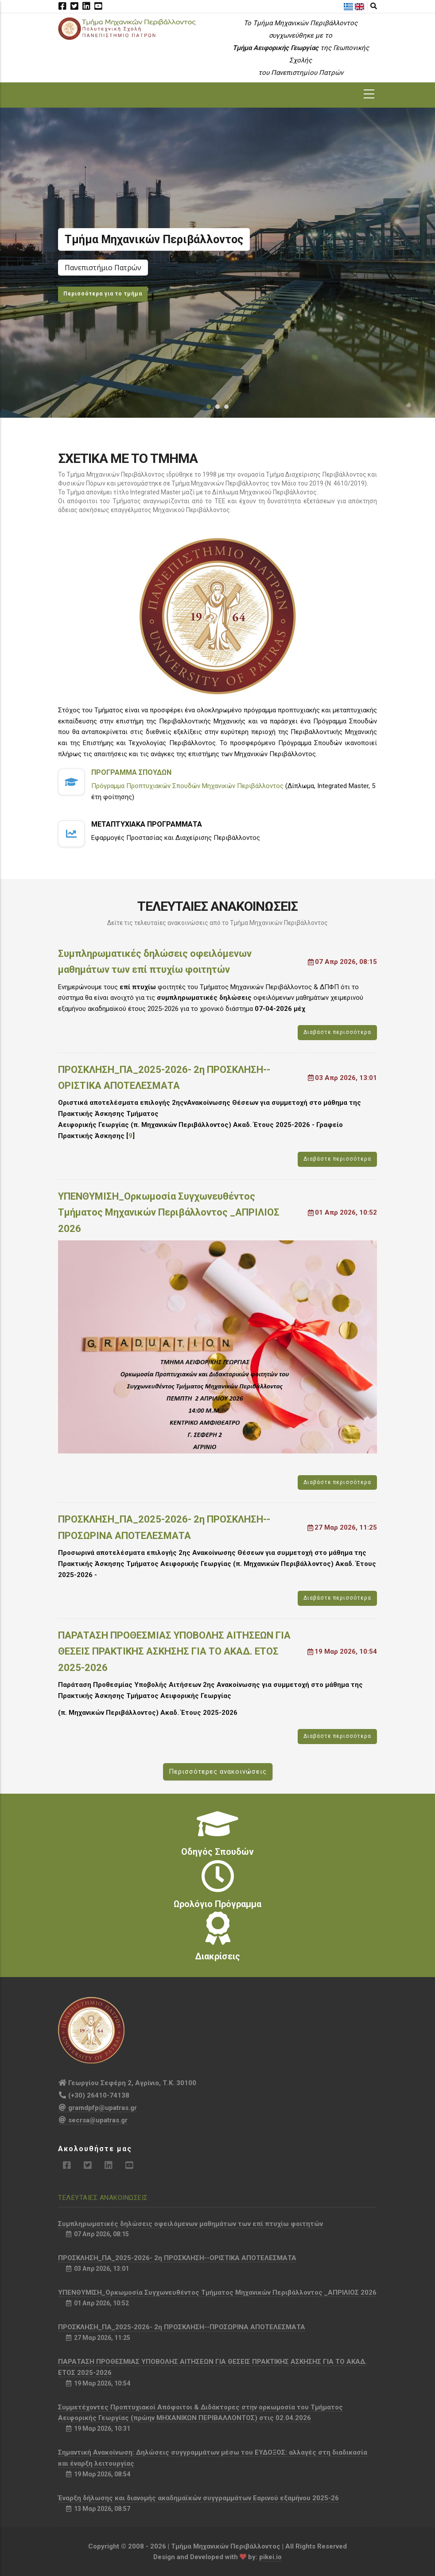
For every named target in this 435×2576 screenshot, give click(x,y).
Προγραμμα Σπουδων (131, 772)
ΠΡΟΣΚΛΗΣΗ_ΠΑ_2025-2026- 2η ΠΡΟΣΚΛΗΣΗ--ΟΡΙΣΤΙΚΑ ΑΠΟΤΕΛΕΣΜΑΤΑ (164, 1077)
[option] (217, 263)
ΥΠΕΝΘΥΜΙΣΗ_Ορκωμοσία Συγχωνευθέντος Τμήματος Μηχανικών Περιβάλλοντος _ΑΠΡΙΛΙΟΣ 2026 (169, 1212)
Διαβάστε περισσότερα (337, 1032)
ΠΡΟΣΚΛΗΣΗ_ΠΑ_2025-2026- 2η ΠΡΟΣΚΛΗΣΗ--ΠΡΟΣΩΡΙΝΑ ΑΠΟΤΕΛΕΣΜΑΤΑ (164, 1527)
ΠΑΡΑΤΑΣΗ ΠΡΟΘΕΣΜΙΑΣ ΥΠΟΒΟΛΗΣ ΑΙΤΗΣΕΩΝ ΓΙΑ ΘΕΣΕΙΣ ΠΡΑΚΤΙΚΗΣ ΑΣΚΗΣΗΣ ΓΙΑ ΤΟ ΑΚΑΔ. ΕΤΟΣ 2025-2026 (174, 1651)
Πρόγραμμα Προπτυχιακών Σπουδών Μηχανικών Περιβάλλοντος (187, 786)
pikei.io (270, 2557)
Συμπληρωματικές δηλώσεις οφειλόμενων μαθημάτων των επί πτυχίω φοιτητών (155, 961)
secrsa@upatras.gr (93, 2120)
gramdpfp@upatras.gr (97, 2108)
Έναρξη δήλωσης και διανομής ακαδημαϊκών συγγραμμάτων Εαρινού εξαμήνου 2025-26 (198, 2498)
